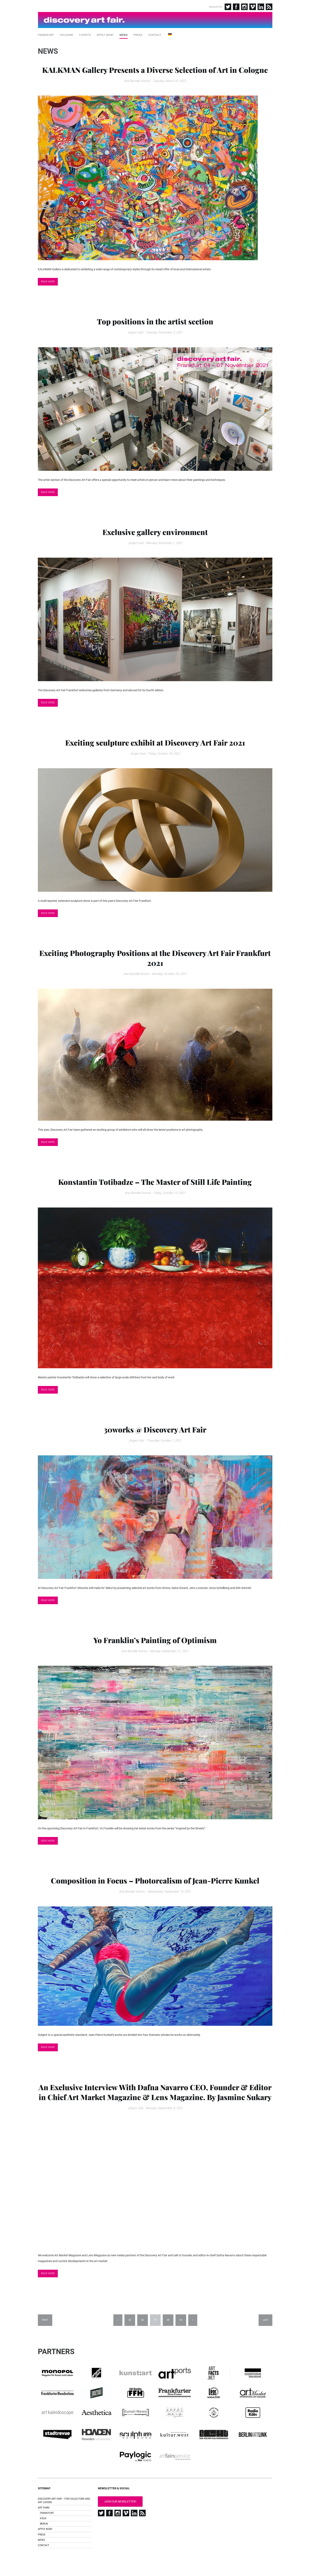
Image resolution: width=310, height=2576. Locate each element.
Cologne (66, 34)
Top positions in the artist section (155, 321)
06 (142, 2320)
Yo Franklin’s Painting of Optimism (155, 1640)
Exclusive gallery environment (155, 532)
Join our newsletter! (120, 2501)
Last (265, 2320)
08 (168, 2320)
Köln (43, 2518)
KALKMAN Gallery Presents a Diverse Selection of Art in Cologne (155, 70)
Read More (48, 281)
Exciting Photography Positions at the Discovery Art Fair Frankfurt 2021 (155, 958)
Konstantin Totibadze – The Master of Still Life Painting (155, 1182)
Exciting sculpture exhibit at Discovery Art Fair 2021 (155, 742)
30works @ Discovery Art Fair (155, 1429)
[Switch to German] (169, 35)
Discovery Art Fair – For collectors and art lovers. (64, 2500)
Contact (154, 34)
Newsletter (215, 7)
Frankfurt (46, 34)
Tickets (85, 34)
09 (181, 2320)
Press (138, 34)
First (45, 2320)
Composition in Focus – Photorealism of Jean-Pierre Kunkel (155, 1880)
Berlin (44, 2523)
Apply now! (105, 34)
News (124, 34)
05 (130, 2320)
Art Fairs (43, 2507)
